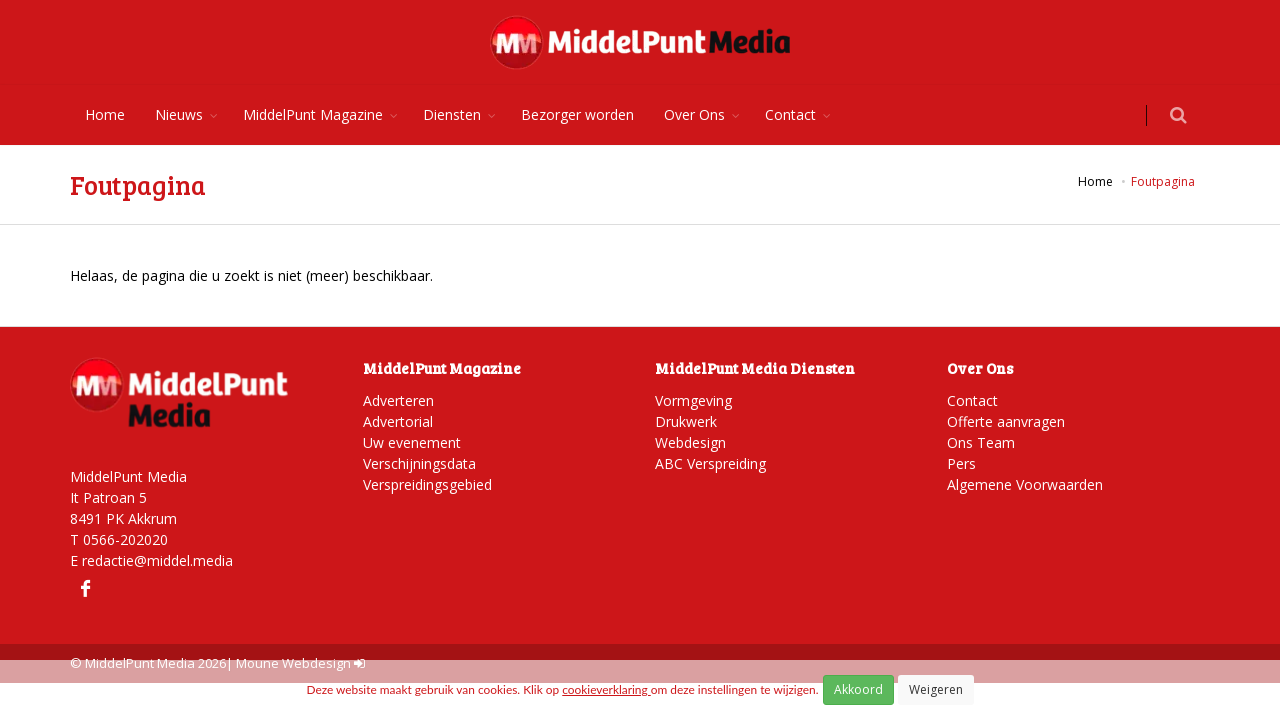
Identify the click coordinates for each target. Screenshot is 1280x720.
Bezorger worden (577, 114)
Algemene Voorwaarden (1025, 484)
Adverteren (398, 400)
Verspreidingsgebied (427, 484)
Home (105, 114)
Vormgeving (693, 400)
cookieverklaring (606, 689)
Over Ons (694, 114)
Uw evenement (412, 442)
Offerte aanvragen (1006, 421)
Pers (961, 463)
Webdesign (690, 442)
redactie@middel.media (157, 560)
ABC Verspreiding (710, 463)
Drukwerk (686, 421)
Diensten (452, 114)
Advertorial (398, 421)
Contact (790, 114)
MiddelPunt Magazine (313, 114)
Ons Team (981, 442)
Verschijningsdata (419, 463)
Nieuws (179, 114)
